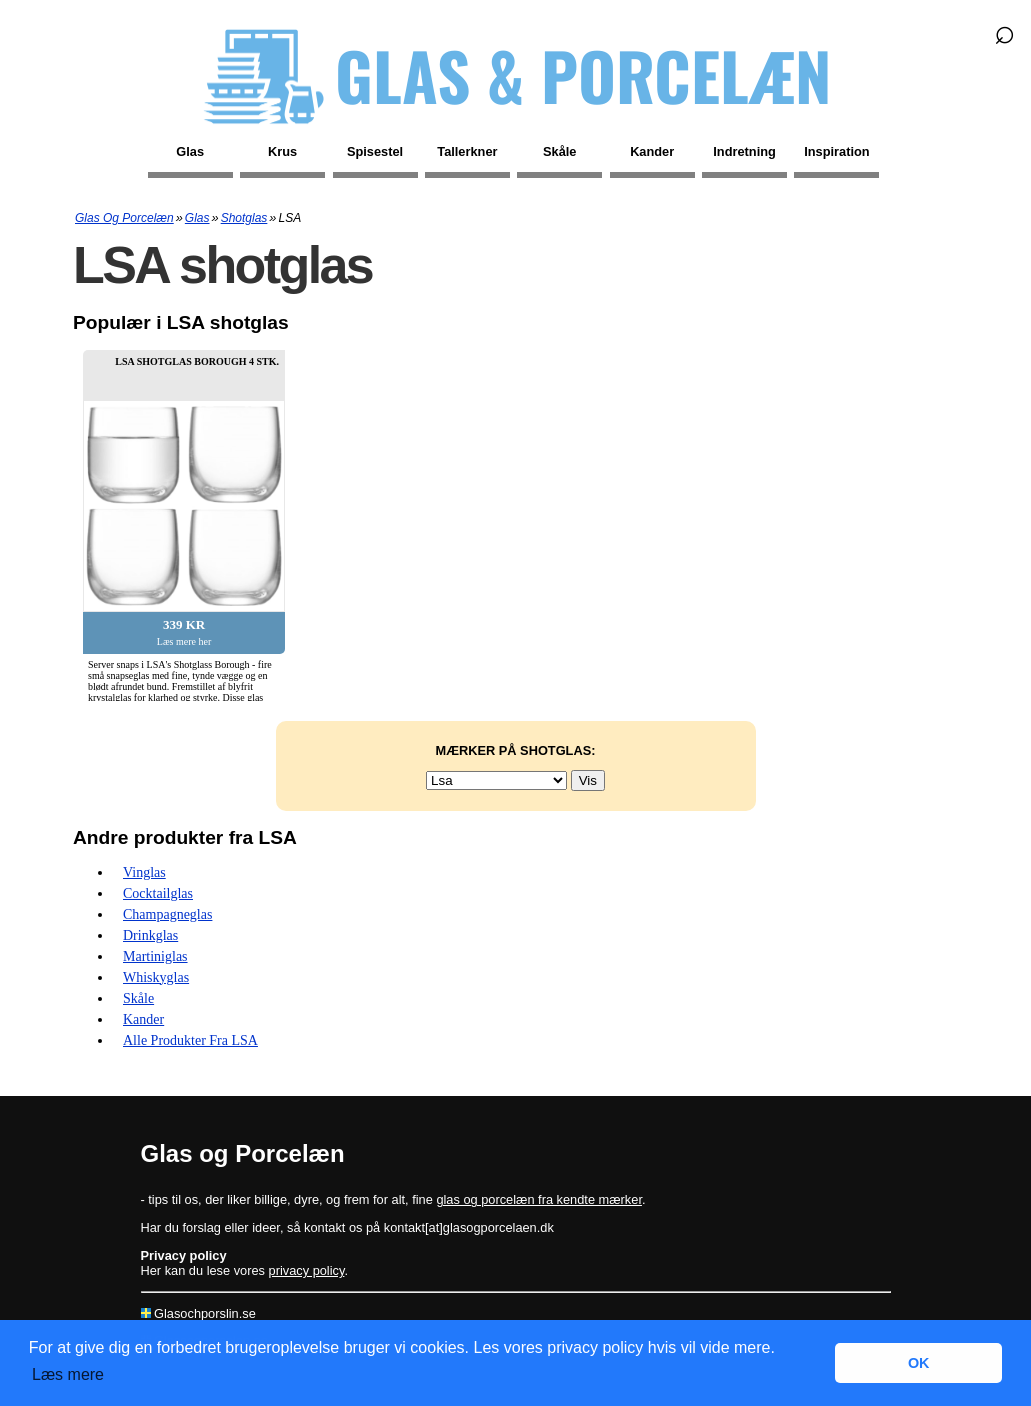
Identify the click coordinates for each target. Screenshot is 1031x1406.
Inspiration (836, 151)
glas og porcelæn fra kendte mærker (539, 1199)
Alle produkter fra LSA (190, 1040)
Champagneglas (167, 914)
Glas (190, 151)
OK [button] (919, 1363)
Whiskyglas (156, 977)
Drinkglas (150, 935)
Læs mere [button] (68, 1374)
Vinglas (144, 872)
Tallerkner (467, 151)
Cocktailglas (158, 893)
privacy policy (307, 1270)
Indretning (744, 151)
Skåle (559, 151)
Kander (652, 151)
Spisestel (375, 151)
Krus (282, 151)
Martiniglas (155, 956)
